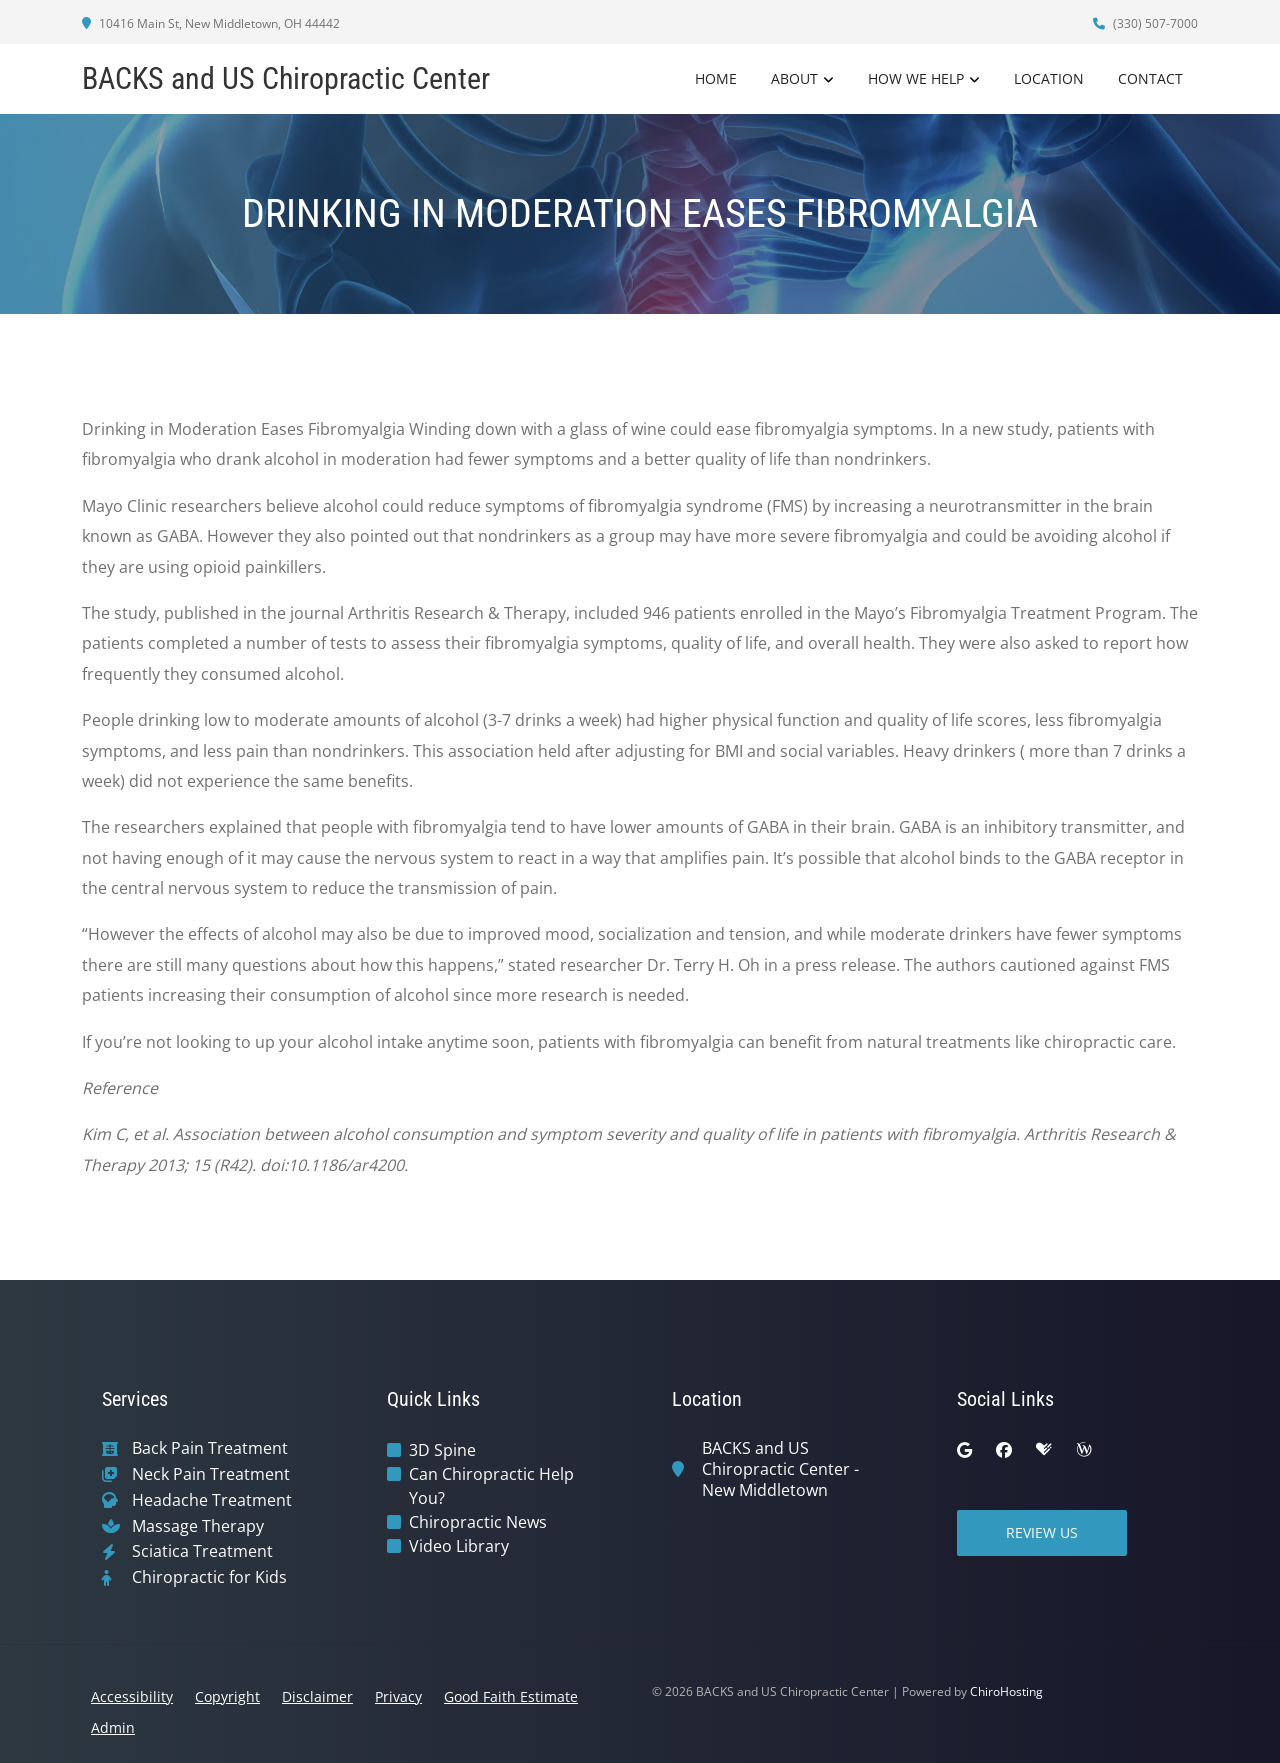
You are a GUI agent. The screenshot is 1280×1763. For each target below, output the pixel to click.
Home (716, 78)
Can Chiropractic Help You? (491, 1486)
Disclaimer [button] (317, 1696)
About (794, 78)
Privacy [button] (398, 1696)
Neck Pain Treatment (211, 1474)
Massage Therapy (198, 1526)
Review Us (1042, 1532)
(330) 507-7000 (1145, 23)
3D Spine (442, 1450)
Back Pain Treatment (210, 1448)
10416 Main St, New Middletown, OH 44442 (211, 23)
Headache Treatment (212, 1500)
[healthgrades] (1044, 1450)
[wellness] (1084, 1450)
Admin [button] (113, 1727)
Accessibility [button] (132, 1696)
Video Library (459, 1546)
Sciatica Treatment (202, 1551)
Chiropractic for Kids (209, 1577)
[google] (964, 1450)
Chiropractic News (478, 1522)
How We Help (916, 78)
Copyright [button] (227, 1696)
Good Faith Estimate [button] (511, 1696)
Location (1049, 78)
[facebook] (1004, 1450)
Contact (1150, 78)
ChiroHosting (1006, 1691)
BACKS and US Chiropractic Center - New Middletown (780, 1469)
